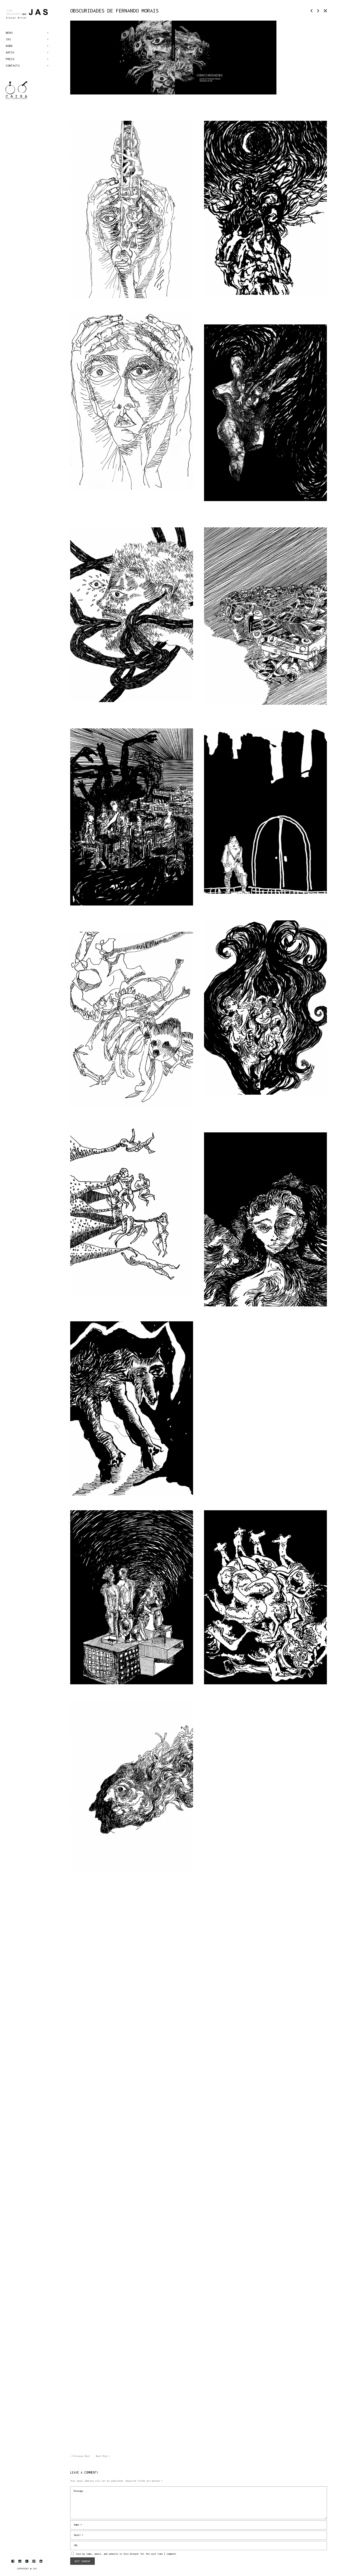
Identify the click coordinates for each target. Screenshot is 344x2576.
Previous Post (81, 2456)
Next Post (102, 2456)
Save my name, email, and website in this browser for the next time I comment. (126, 2554)
